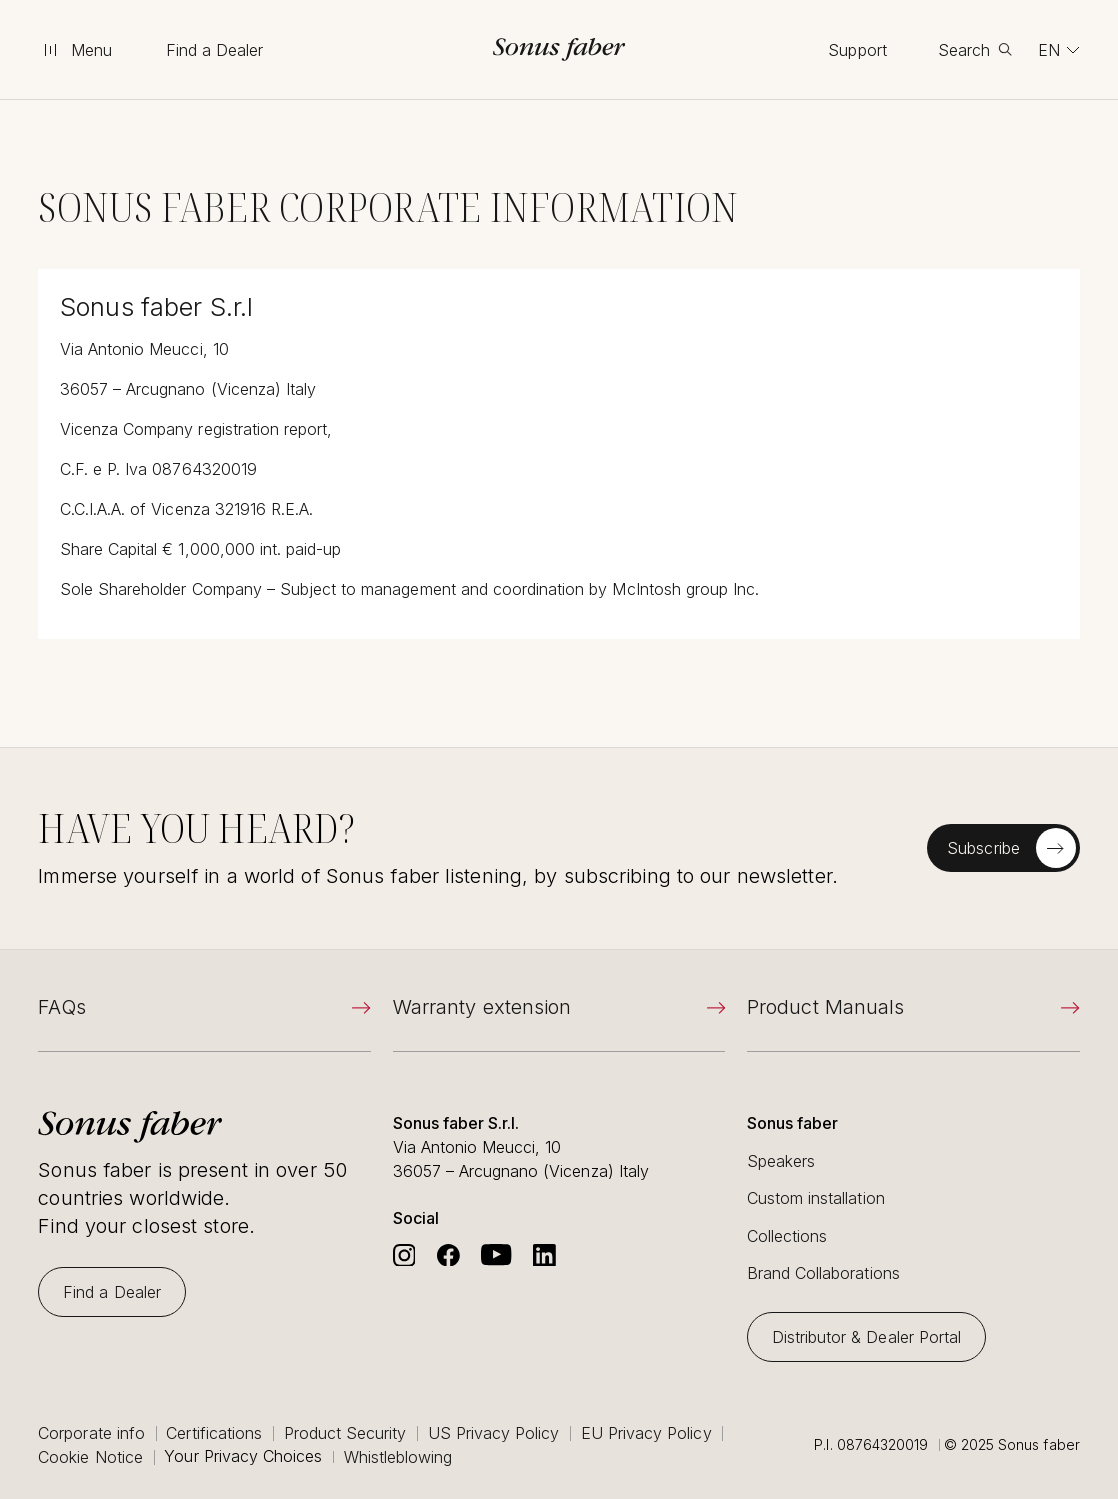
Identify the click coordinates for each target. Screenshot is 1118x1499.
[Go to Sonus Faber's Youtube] (496, 1255)
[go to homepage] (559, 49)
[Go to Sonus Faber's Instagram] (404, 1255)
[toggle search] (975, 50)
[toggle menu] (76, 50)
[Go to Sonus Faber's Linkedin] (544, 1255)
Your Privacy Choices (243, 1456)
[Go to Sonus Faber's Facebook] (448, 1255)
